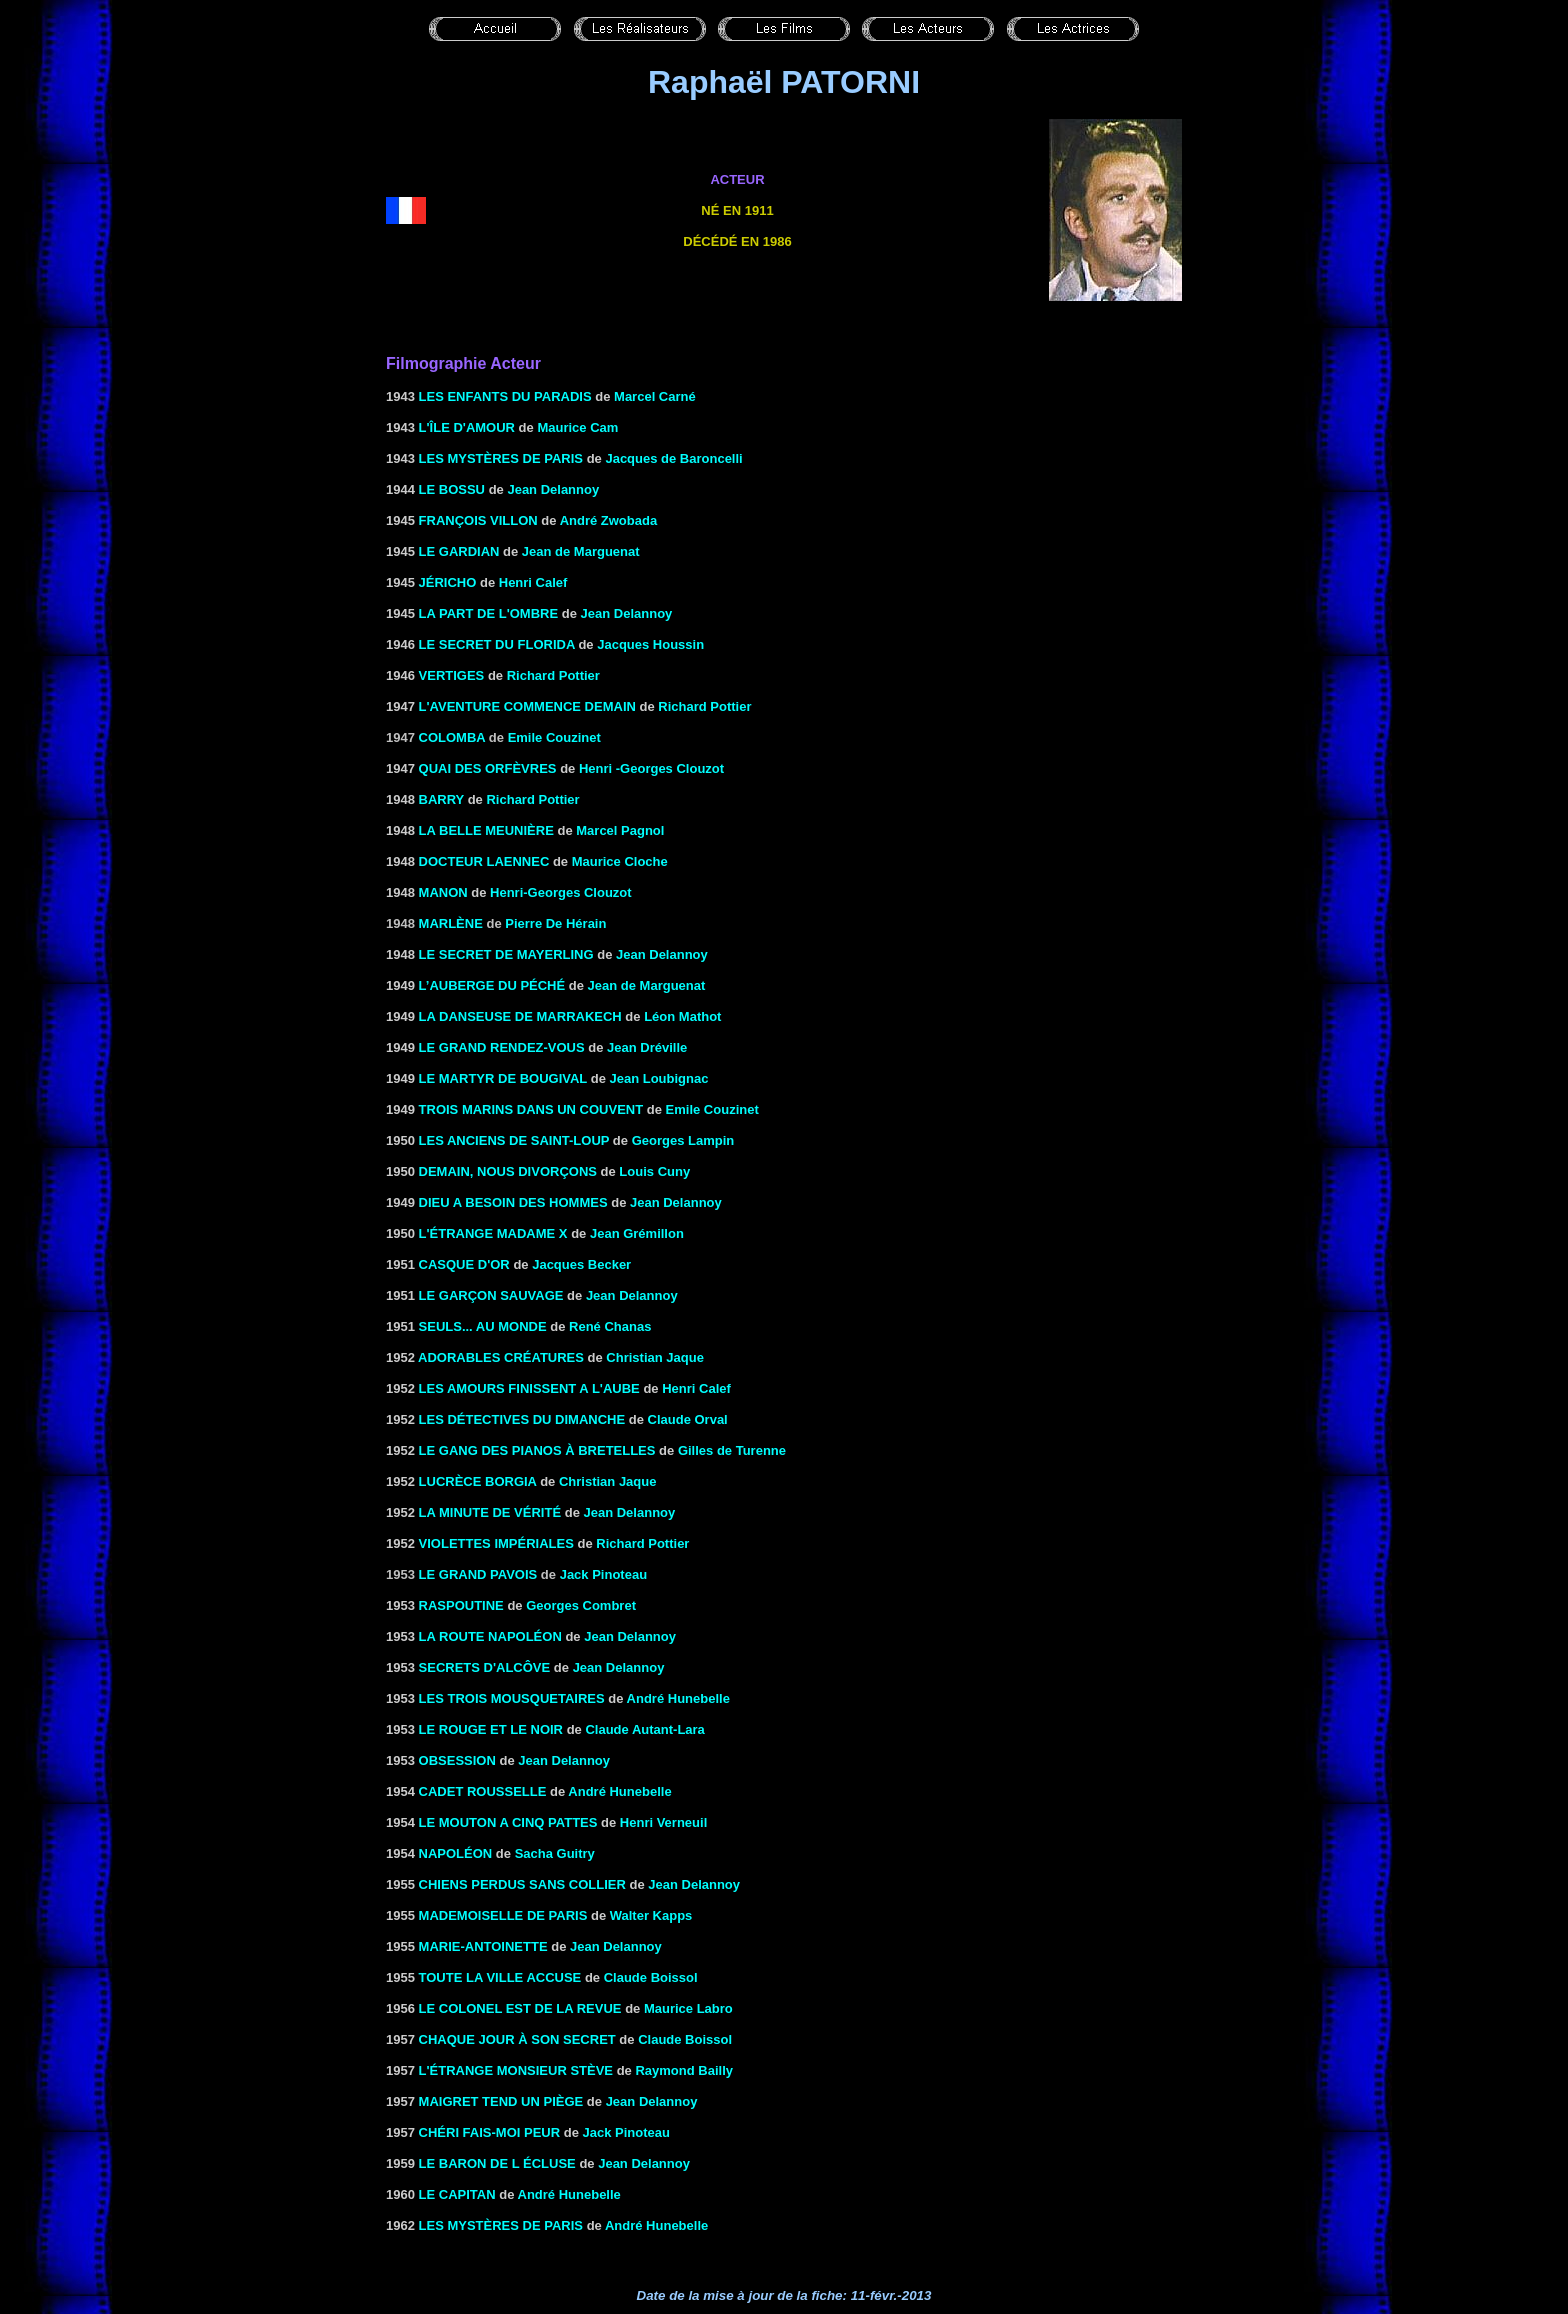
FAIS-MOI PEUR (512, 2132)
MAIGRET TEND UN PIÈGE (501, 2101)
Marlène (451, 923)
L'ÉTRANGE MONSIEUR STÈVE (516, 2070)
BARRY (442, 799)
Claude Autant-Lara (644, 1729)
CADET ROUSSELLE (483, 1791)
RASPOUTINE (461, 1605)
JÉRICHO (448, 582)
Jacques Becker (581, 1264)
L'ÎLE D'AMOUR (467, 427)
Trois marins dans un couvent (531, 1109)
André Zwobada (609, 520)
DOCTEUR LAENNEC (484, 861)
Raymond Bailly (684, 2070)
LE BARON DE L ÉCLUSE (497, 2163)
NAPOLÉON (456, 1853)
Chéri (441, 2132)
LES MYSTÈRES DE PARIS (501, 458)
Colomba (452, 737)
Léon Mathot (682, 1016)
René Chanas (610, 1326)
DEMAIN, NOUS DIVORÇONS (508, 1171)
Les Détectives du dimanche (522, 1419)
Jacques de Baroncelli (673, 458)
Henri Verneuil (663, 1822)
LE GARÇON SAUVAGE (491, 1295)
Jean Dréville (647, 1047)
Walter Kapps (651, 1915)
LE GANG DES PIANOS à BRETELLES (537, 1450)
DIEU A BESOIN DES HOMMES (513, 1202)
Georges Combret (581, 1605)
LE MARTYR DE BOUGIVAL (503, 1078)
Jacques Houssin (650, 644)
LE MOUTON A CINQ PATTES (508, 1822)
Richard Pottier (553, 675)
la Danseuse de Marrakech (520, 1016)
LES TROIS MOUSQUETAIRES (512, 1698)
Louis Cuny (654, 1171)
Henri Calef (533, 582)
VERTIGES (452, 675)
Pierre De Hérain (555, 923)
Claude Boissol (651, 1977)
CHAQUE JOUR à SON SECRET (517, 2039)
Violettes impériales (496, 1543)
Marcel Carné (655, 396)
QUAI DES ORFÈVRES (488, 768)
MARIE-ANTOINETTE (483, 1946)
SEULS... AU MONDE (483, 1326)
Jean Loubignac (658, 1078)
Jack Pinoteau (603, 1574)
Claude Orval (688, 1419)
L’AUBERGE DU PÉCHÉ (492, 985)
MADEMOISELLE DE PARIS (503, 1915)
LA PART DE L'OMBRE (489, 613)
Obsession (457, 1760)
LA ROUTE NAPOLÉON (490, 1636)
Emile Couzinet (554, 737)
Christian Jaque (608, 1481)
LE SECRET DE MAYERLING (506, 954)
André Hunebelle (678, 1698)
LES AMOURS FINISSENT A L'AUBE (529, 1388)
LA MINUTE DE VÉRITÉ (490, 1512)
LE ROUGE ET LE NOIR (491, 1729)
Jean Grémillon (637, 1233)
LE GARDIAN (459, 551)
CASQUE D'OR (464, 1264)
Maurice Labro (688, 2008)
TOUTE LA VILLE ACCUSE (500, 1977)
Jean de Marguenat (581, 551)
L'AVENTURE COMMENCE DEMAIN (527, 706)
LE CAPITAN (457, 2194)
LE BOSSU (452, 489)
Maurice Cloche (620, 861)
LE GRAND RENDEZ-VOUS (502, 1047)
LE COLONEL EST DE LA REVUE (520, 2008)
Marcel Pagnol (620, 830)
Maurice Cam (577, 427)
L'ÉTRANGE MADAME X (493, 1233)
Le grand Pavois (478, 1574)
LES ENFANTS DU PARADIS (505, 396)
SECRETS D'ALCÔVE (485, 1667)
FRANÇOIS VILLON (478, 520)
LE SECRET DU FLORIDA (497, 644)
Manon (443, 892)
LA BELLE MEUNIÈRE (486, 830)
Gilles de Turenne (732, 1450)
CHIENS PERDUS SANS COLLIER (522, 1884)
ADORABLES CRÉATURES (501, 1357)
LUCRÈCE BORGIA (478, 1481)
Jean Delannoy (553, 489)
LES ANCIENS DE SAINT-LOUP (514, 1140)
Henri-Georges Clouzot (561, 892)
